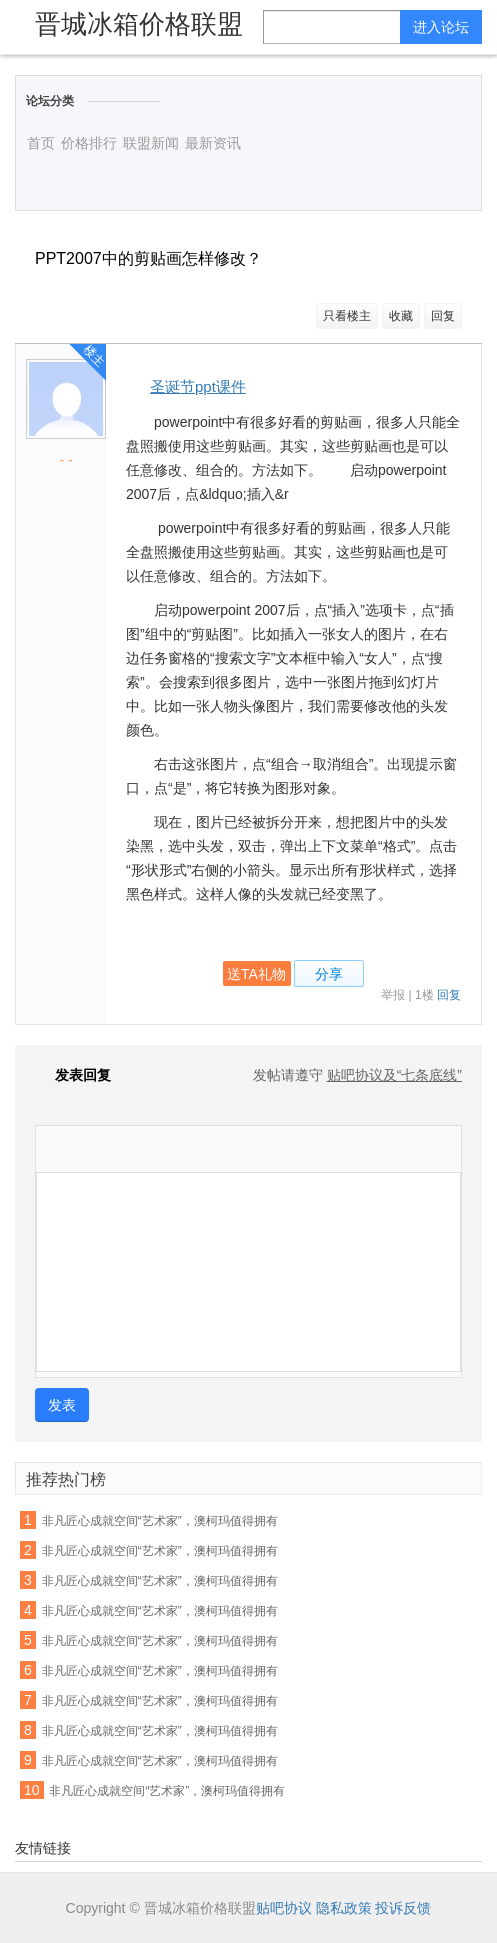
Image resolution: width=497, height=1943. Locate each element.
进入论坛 (441, 27)
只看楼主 (347, 316)
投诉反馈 (403, 1908)
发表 (62, 1405)
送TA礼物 (256, 974)
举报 (393, 995)
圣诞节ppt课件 (198, 386)
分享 (329, 974)
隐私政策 (344, 1908)
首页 (41, 143)
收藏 (401, 316)
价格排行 (89, 143)
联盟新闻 (151, 143)
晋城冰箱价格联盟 (139, 24)
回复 (443, 316)
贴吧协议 (284, 1908)
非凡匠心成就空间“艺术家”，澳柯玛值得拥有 (160, 1521)
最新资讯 (213, 143)
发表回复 (73, 1075)
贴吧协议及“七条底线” (394, 1075)
